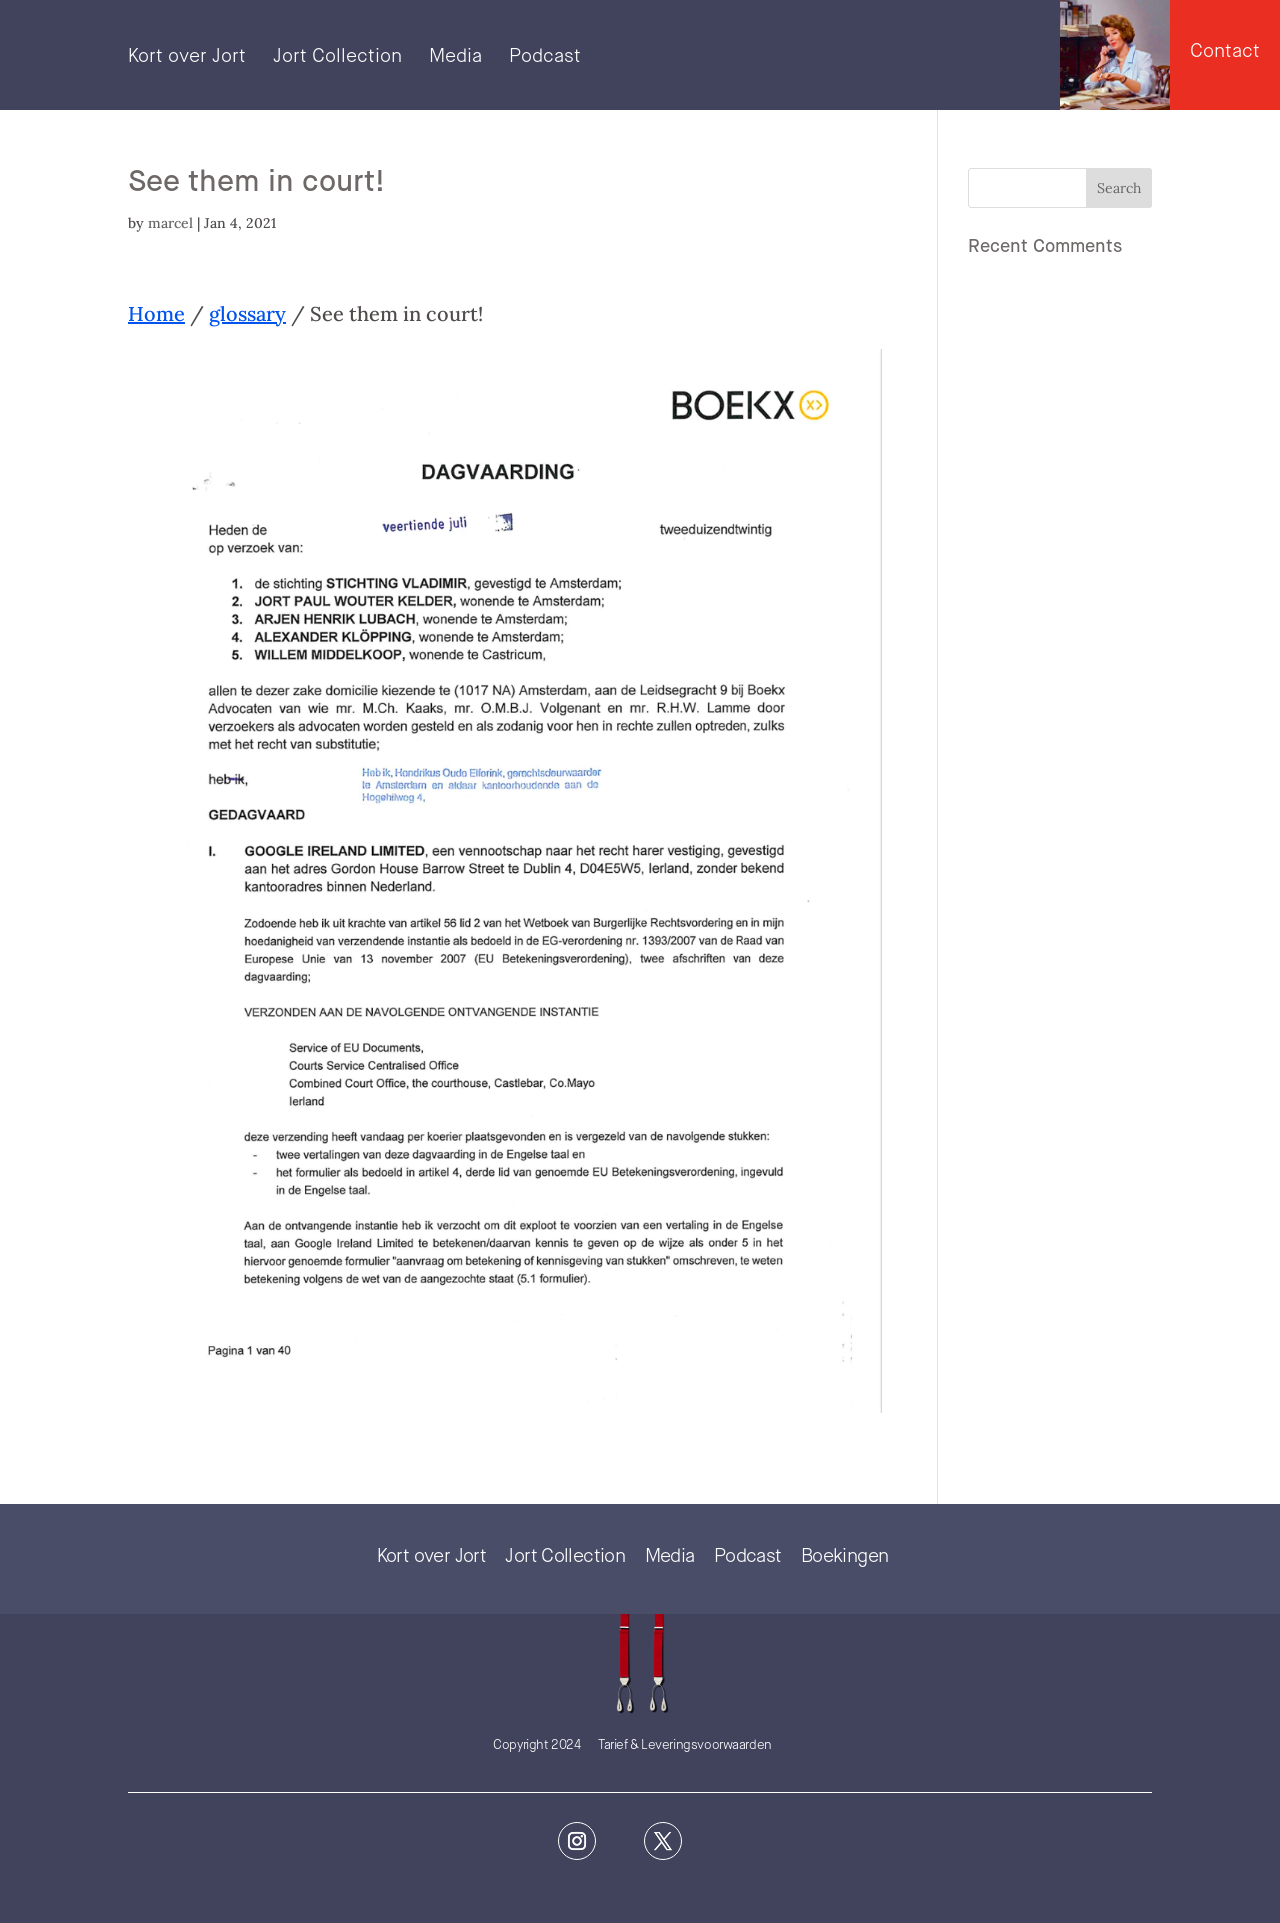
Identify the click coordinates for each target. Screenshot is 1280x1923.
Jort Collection (337, 58)
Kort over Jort (187, 58)
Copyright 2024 (536, 1745)
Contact (1225, 51)
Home (156, 313)
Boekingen (844, 1556)
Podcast (545, 58)
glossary (247, 313)
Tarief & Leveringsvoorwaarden (685, 1745)
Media (455, 58)
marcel (170, 223)
